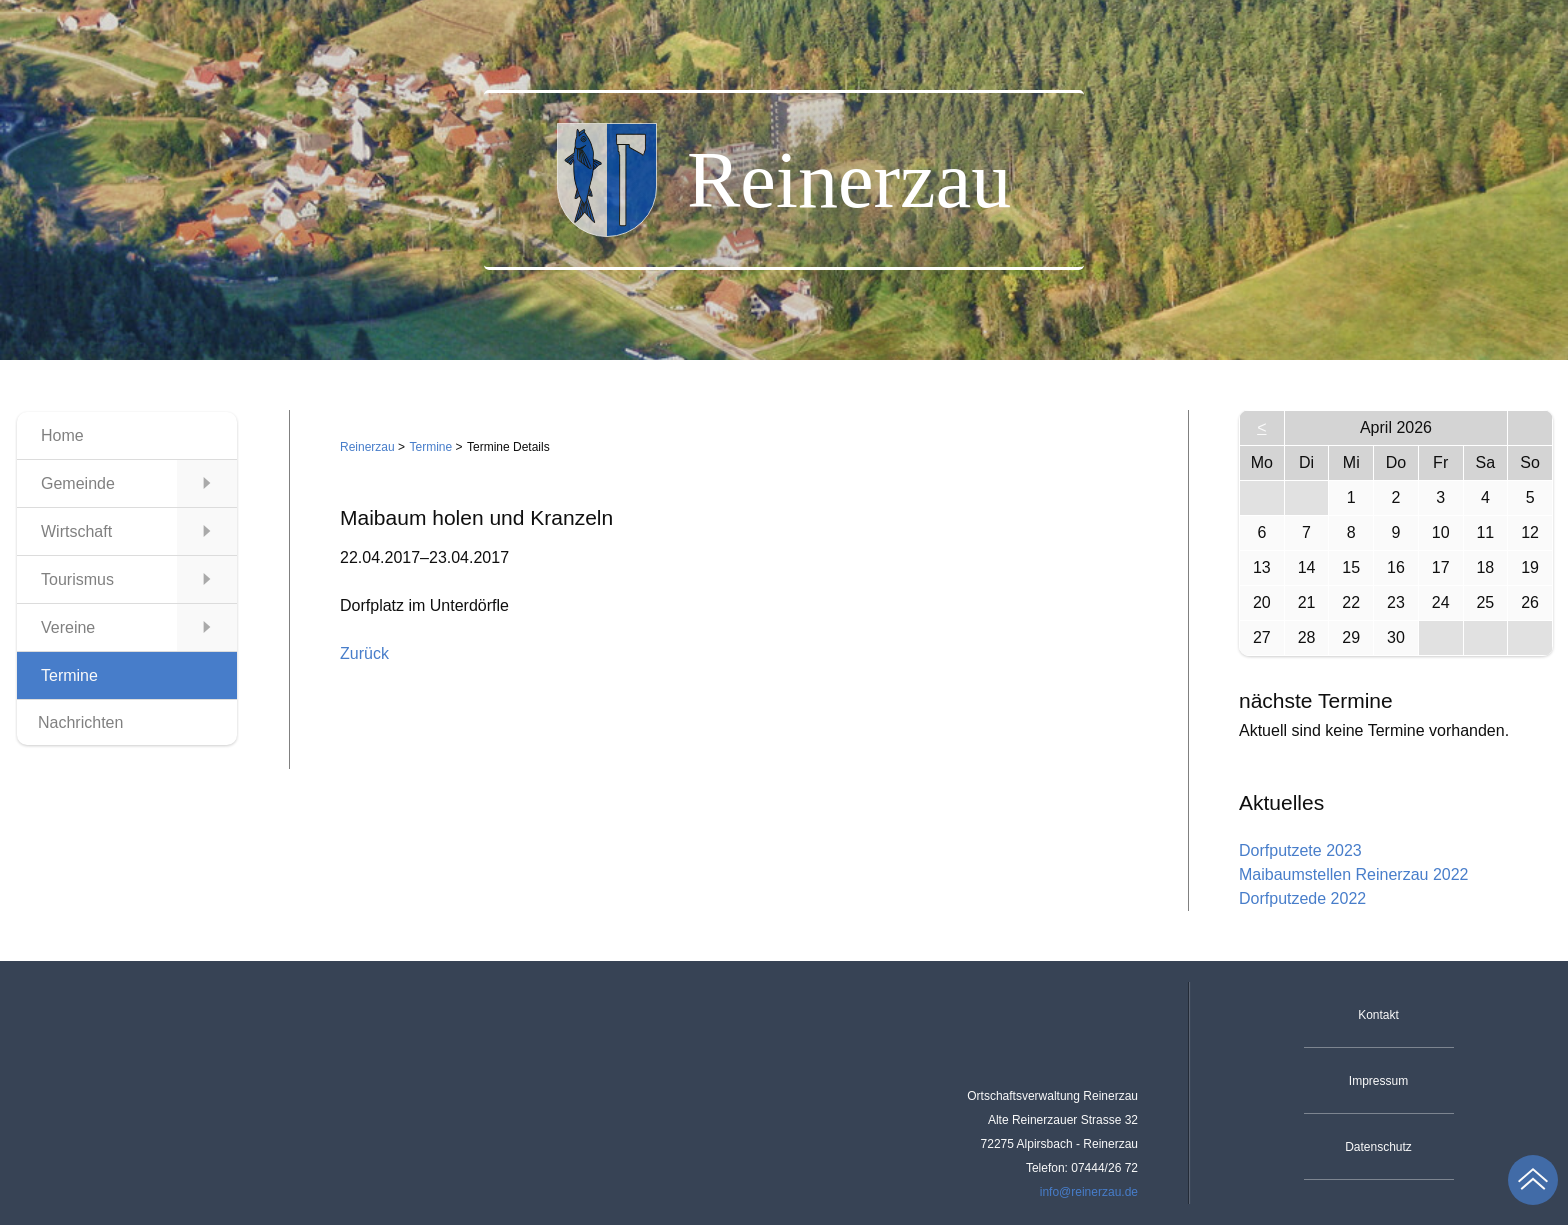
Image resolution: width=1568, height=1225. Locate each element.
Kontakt (1378, 1015)
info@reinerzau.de (1089, 1192)
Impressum (1378, 1081)
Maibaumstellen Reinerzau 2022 (1353, 874)
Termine (431, 447)
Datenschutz (1378, 1147)
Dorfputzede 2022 (1302, 898)
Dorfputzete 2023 (1300, 850)
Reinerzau (367, 447)
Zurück (364, 653)
